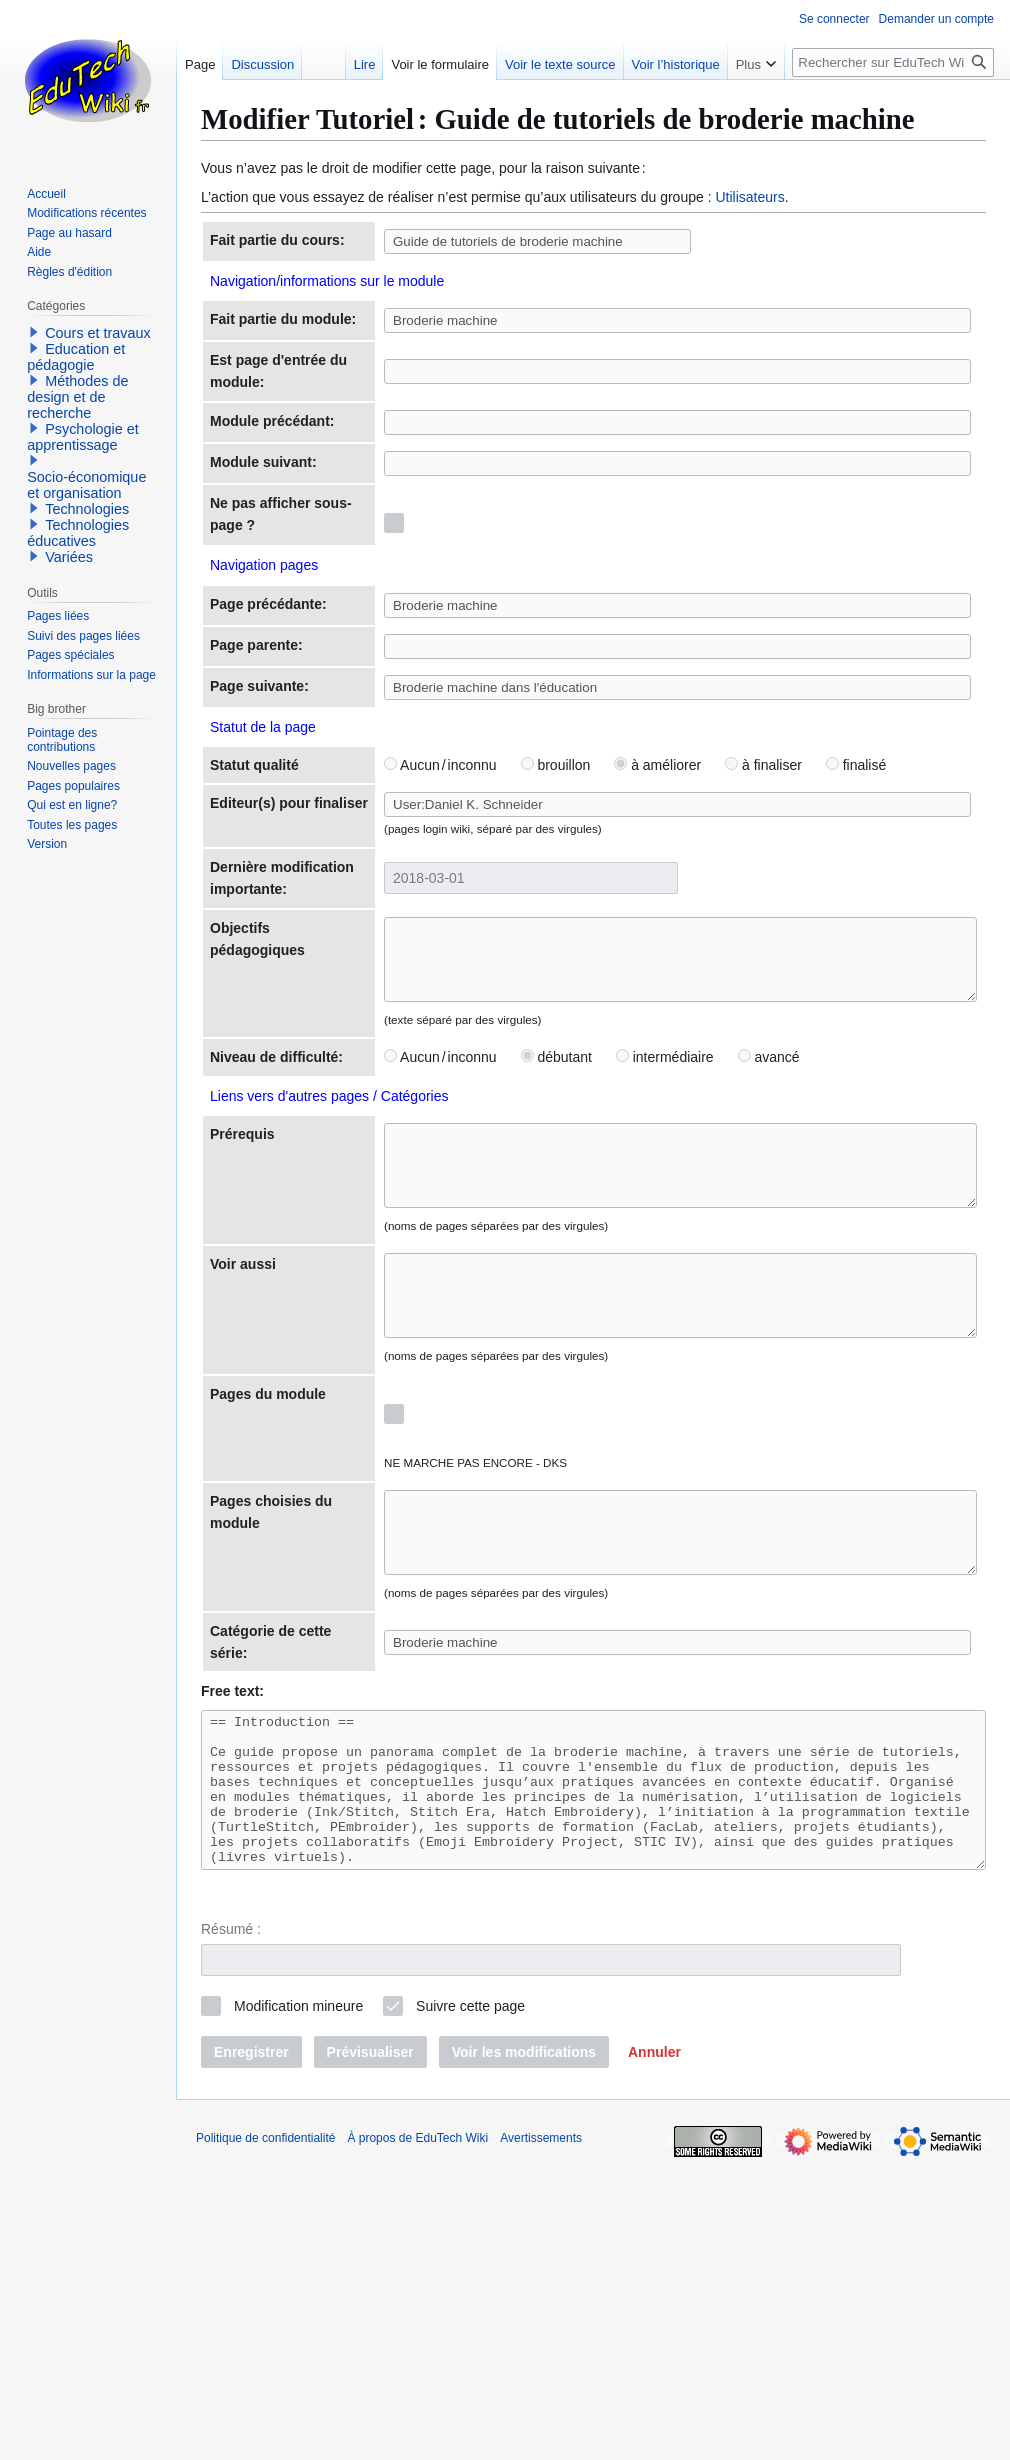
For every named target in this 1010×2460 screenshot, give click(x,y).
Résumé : (231, 2225)
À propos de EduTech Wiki (417, 2435)
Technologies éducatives (78, 533)
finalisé (793, 927)
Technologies (87, 509)
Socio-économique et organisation (86, 485)
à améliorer (594, 927)
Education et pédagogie (76, 357)
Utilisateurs (749, 197)
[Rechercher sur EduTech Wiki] (893, 62)
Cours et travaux (98, 333)
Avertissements (541, 2435)
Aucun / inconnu (377, 927)
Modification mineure (298, 2303)
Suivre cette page (470, 2303)
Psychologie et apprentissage (83, 437)
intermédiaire (602, 1268)
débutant (492, 1268)
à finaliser (700, 927)
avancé (705, 1268)
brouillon (492, 927)
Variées (69, 557)
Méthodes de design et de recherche (77, 397)
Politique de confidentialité (265, 2435)
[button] (654, 2349)
